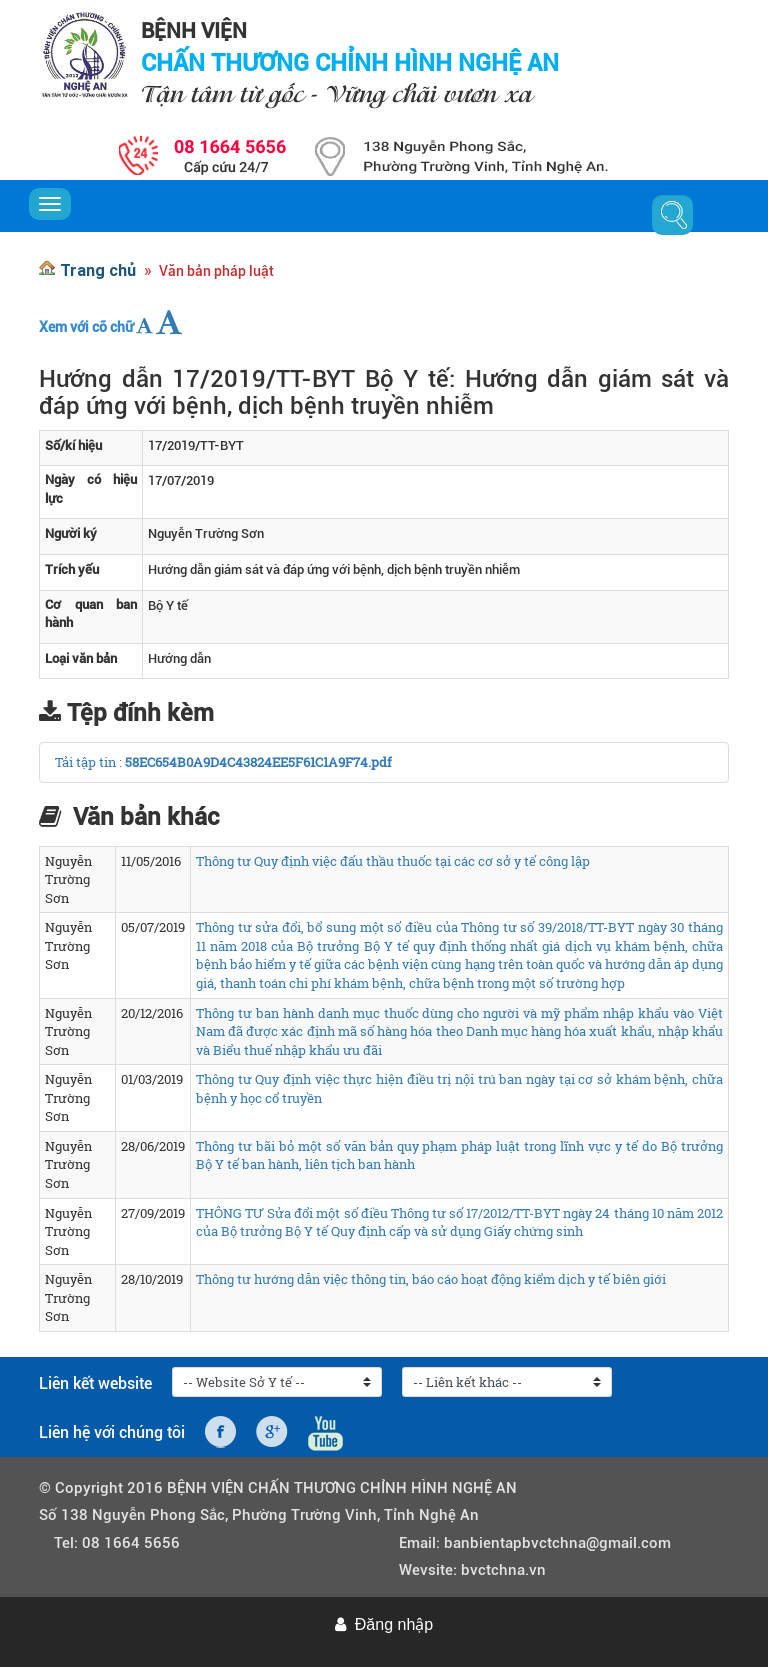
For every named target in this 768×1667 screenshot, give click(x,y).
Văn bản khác (146, 817)
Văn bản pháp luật (216, 271)
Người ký (71, 533)
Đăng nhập (394, 1624)
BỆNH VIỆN (194, 31)
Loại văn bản (81, 658)
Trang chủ (98, 270)
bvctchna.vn (503, 1570)
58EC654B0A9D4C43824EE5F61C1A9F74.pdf (258, 762)
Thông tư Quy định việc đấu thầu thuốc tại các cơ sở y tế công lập (393, 861)
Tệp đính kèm (140, 713)
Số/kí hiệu (73, 445)
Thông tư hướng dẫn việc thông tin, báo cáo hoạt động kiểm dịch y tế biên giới (431, 1279)
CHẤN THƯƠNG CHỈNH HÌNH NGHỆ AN (350, 63)
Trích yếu (72, 569)
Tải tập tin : (90, 762)
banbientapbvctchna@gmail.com (557, 1543)
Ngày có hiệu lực (91, 489)
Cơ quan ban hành (91, 614)
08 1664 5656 (131, 1543)
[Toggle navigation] (50, 204)
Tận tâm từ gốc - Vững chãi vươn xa (336, 93)
